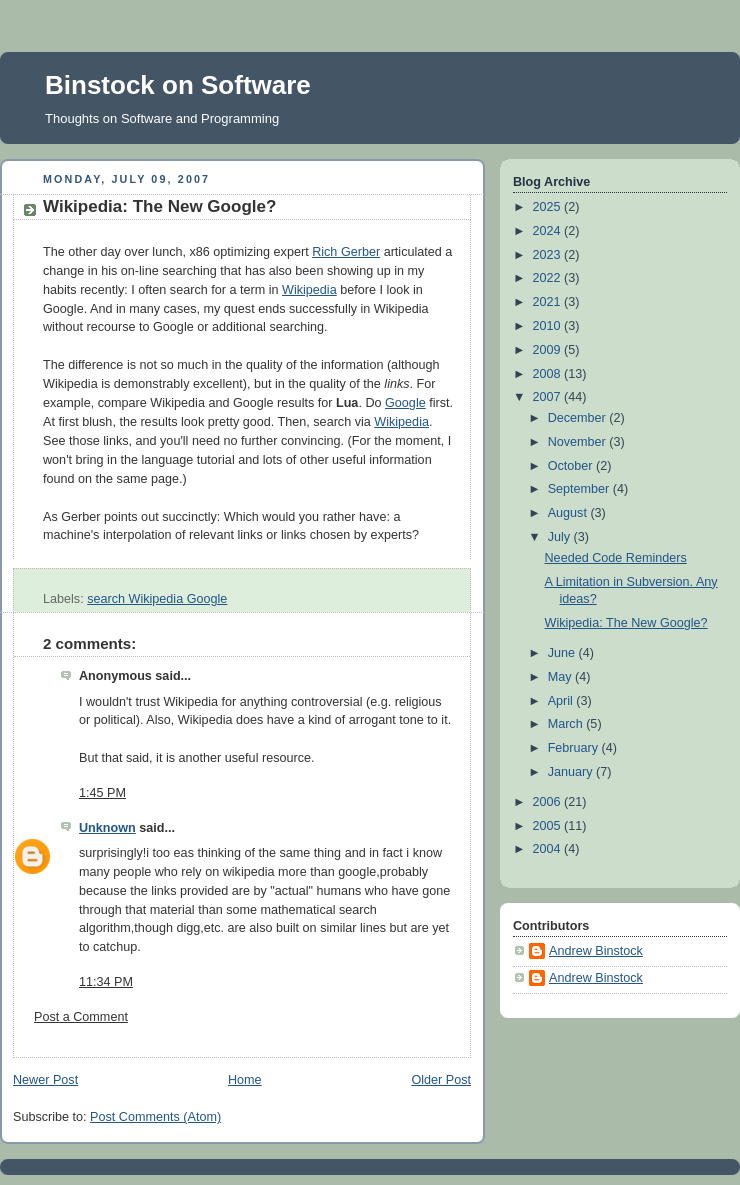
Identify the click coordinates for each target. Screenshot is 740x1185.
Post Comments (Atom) (155, 1117)
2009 (549, 350)
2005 (549, 826)
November (579, 442)
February (575, 748)
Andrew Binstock (596, 951)
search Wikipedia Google (157, 599)
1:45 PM (102, 793)
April (562, 701)
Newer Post (45, 1080)
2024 (549, 231)
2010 (549, 326)
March (567, 724)
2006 (549, 802)
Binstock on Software (178, 85)
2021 (549, 302)
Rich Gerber (346, 252)
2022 (549, 278)
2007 (549, 397)
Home (245, 1080)
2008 (549, 374)
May (561, 677)
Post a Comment (81, 1017)
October (572, 466)
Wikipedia (309, 290)
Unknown (107, 828)
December (579, 418)
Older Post (441, 1080)
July (561, 537)
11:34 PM (106, 982)
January (572, 772)
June (563, 653)
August (569, 513)
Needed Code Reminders (616, 558)
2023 (549, 255)
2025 (549, 207)
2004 (549, 849)
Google (405, 403)
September (580, 489)
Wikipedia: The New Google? (159, 206)
